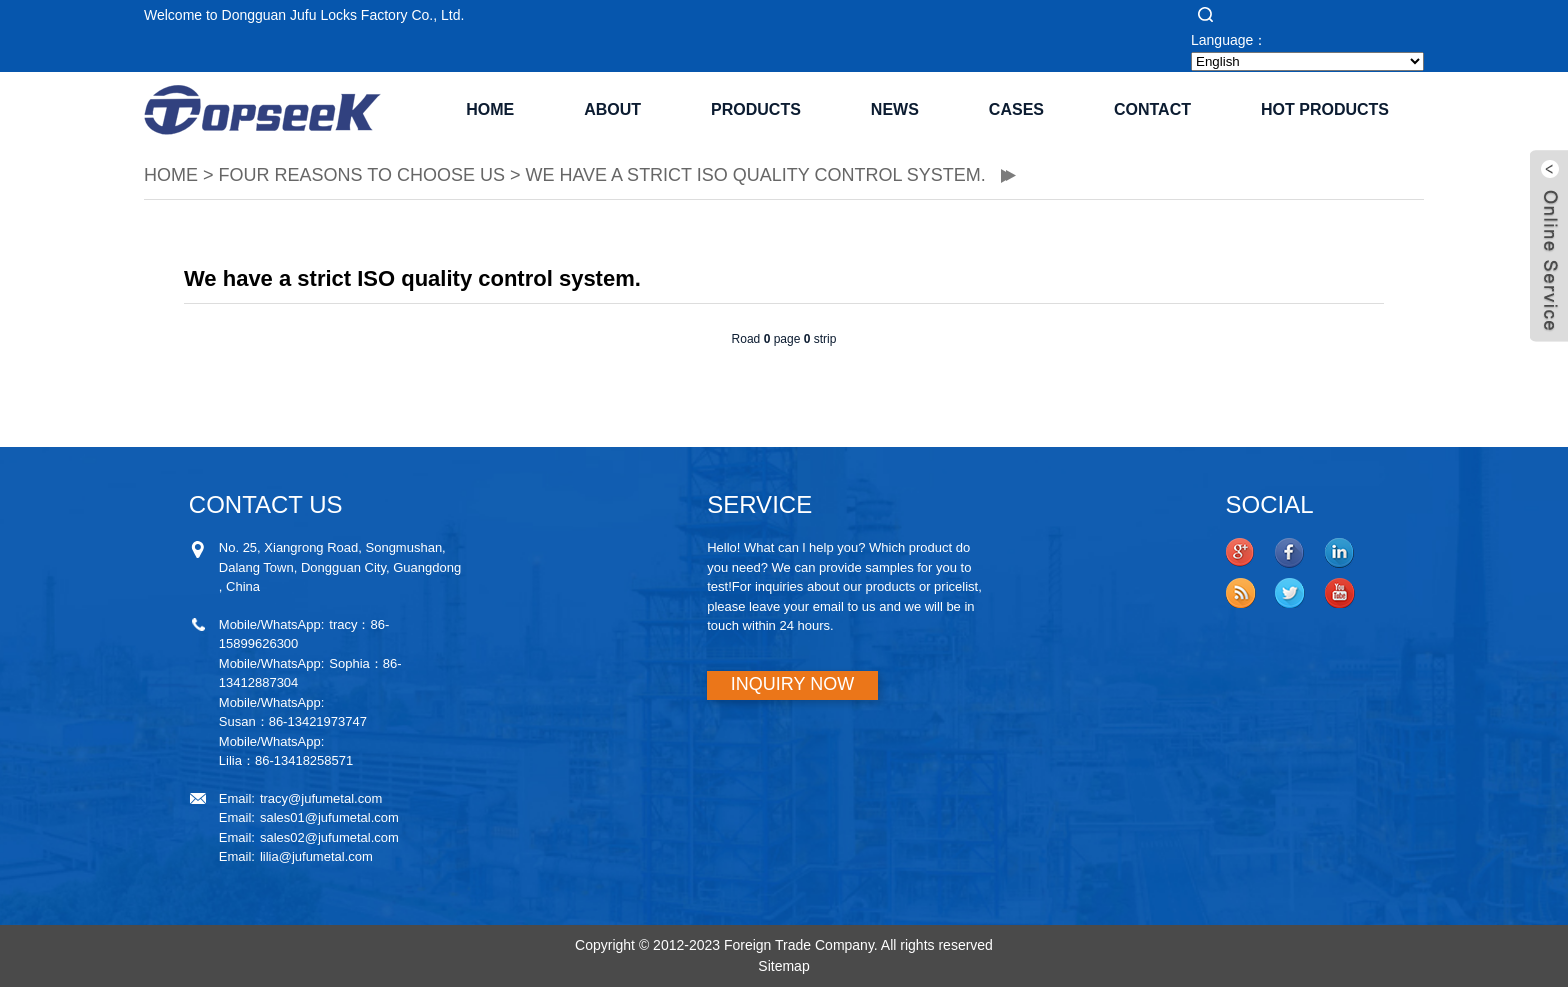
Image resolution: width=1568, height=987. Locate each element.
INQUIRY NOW (792, 684)
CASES (1016, 109)
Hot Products (1325, 109)
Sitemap (783, 966)
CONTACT (1152, 109)
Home (490, 109)
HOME (171, 175)
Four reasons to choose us (362, 175)
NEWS (895, 109)
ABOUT (612, 109)
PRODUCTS (756, 109)
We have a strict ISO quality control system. (757, 175)
